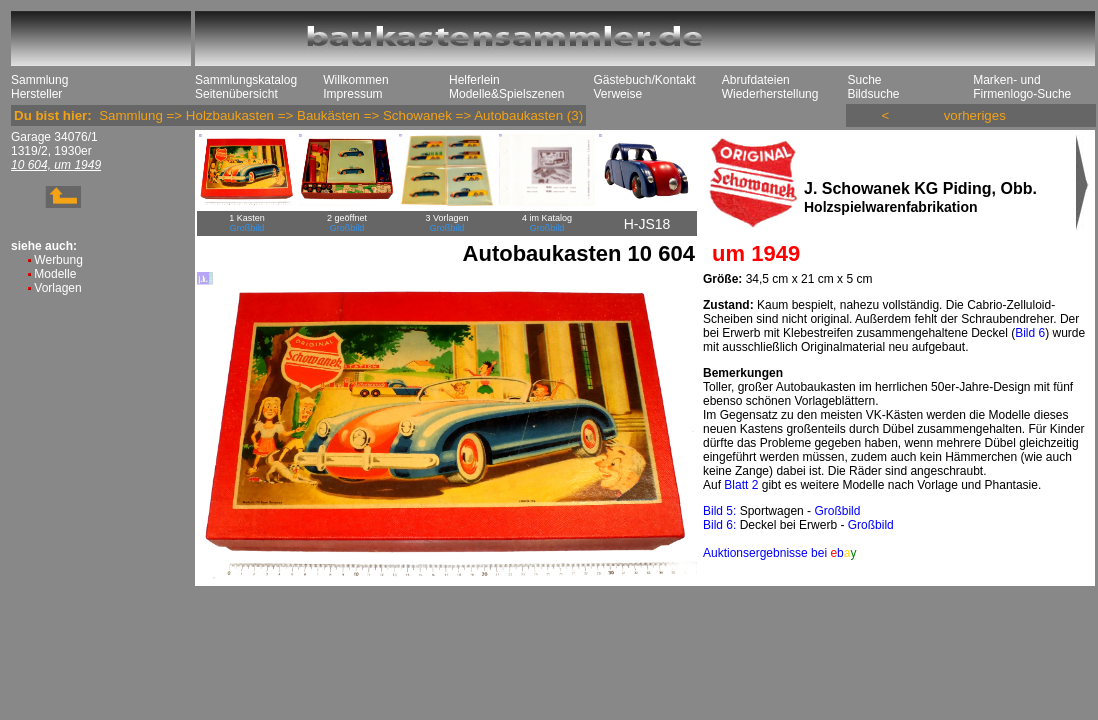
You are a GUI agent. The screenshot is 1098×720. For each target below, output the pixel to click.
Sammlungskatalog (246, 80)
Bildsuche (873, 94)
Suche (864, 80)
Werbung (58, 260)
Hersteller (36, 94)
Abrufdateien (756, 80)
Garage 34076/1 (54, 137)
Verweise (617, 94)
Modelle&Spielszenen (506, 94)
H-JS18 (647, 224)
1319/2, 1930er (51, 151)
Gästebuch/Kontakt (644, 80)
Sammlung (39, 80)
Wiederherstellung (770, 94)
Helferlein (474, 80)
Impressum (352, 94)
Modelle (55, 274)
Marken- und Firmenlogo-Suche (1022, 87)
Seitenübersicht (236, 94)
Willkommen (355, 80)
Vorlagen (57, 288)
